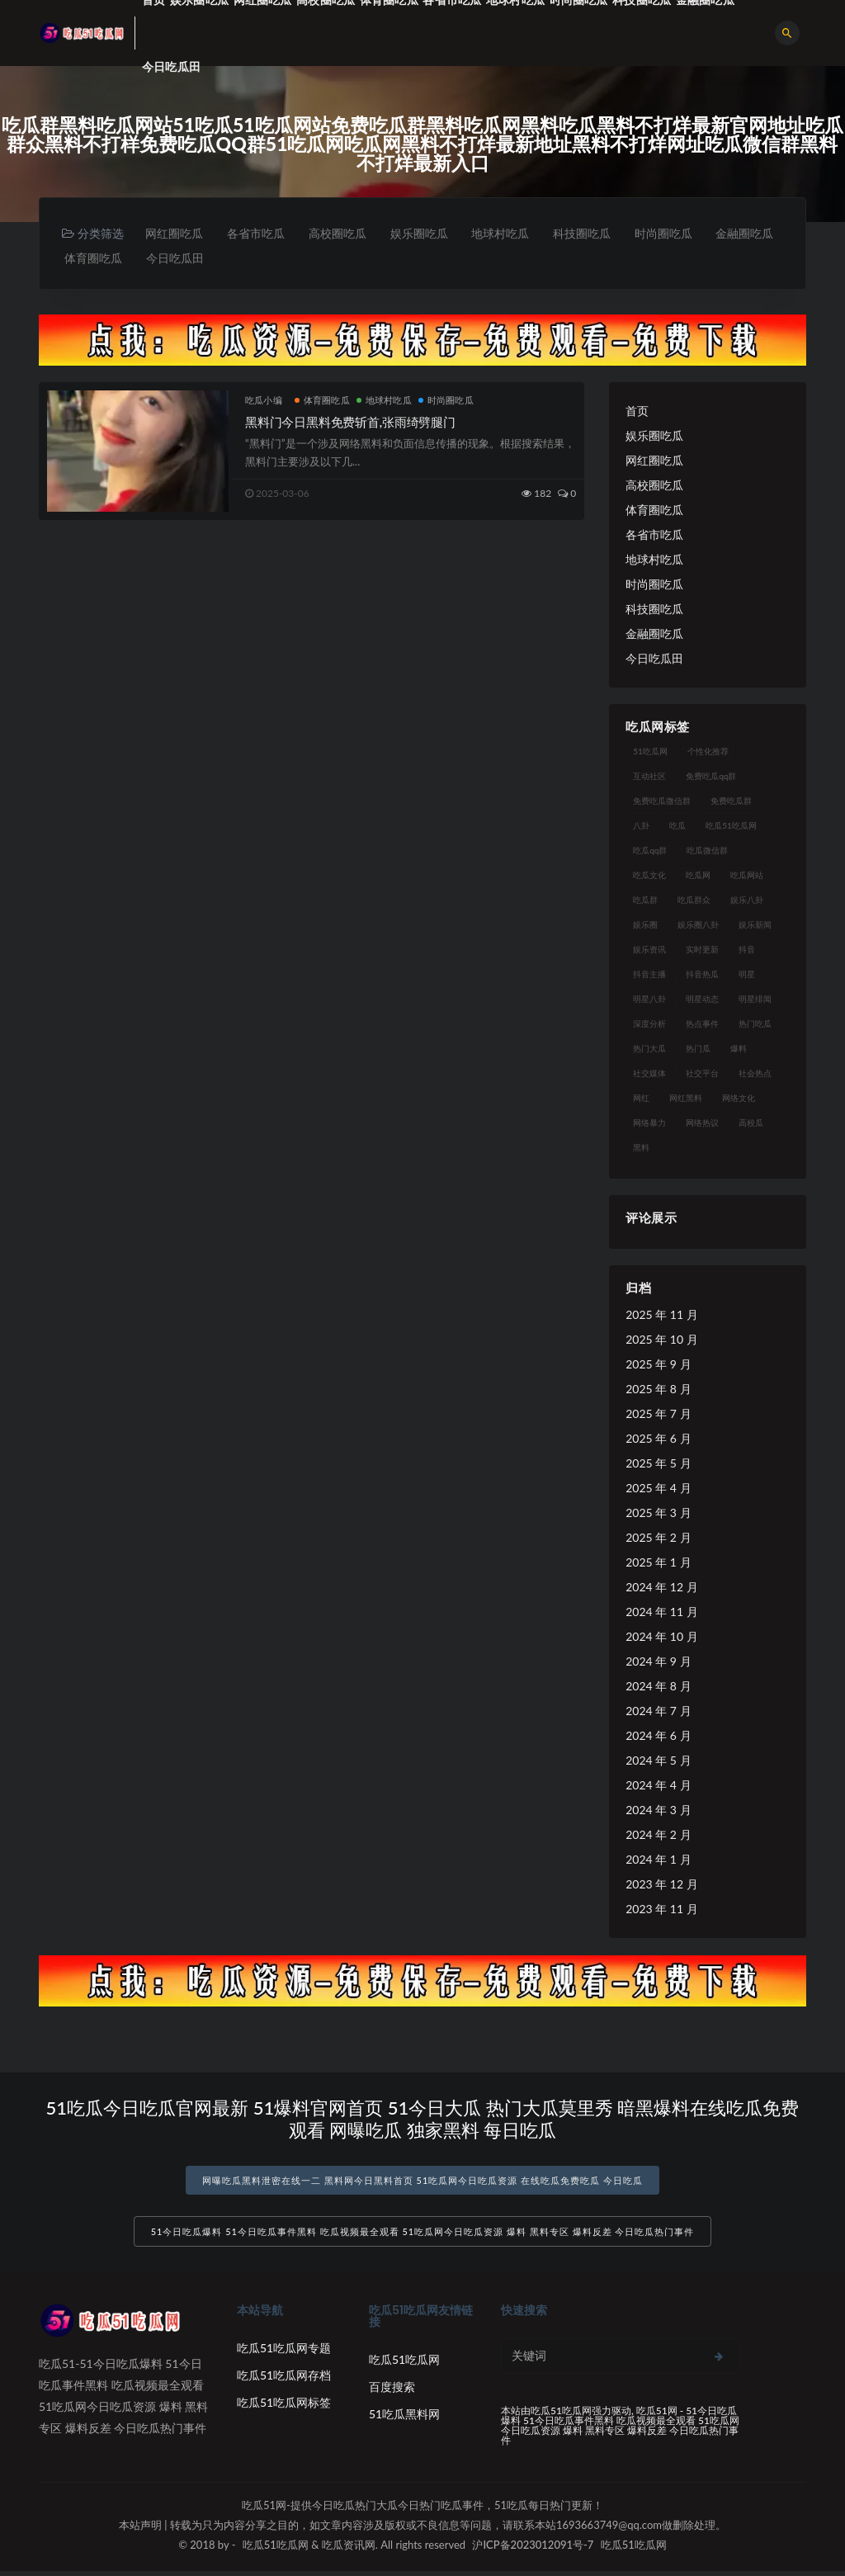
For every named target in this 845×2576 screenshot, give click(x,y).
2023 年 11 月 (661, 1910)
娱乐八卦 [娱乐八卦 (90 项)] (746, 901)
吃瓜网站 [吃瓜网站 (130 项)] (746, 877)
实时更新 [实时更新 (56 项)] (702, 951)
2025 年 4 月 (658, 1489)
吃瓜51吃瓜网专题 (284, 2353)
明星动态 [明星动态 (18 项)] (702, 1000)
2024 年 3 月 (658, 1811)
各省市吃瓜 (260, 233)
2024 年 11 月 (661, 1613)
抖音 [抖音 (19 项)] (747, 951)
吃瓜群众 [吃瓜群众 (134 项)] (693, 901)
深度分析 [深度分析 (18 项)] (649, 1025)
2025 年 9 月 (658, 1366)
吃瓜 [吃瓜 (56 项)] (677, 827)
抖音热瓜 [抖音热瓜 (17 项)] (702, 976)
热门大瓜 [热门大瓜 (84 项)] (649, 1050)
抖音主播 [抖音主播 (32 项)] (649, 976)
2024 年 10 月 (661, 1638)
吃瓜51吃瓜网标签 (284, 2407)
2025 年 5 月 (658, 1465)
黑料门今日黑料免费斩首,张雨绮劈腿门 (350, 423)
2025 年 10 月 (661, 1341)
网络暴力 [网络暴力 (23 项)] (649, 1124)
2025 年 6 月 (658, 1440)
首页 (637, 412)
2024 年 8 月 (658, 1687)
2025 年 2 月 (658, 1539)
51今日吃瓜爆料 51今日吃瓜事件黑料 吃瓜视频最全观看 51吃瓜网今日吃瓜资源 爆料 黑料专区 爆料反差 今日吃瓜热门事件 (423, 2236)
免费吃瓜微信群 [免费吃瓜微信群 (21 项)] (662, 802)
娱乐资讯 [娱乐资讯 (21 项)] (649, 951)
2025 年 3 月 (658, 1514)
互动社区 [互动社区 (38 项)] (649, 777)
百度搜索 (392, 2392)
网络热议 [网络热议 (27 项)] (702, 1124)
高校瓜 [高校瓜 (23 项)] (751, 1124)
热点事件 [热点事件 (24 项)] (702, 1025)
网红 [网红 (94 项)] (641, 1099)
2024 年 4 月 (658, 1787)
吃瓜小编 (263, 401)
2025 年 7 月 (658, 1415)
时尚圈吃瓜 (681, 233)
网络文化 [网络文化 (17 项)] (738, 1099)
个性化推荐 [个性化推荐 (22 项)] (708, 753)
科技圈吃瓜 (596, 233)
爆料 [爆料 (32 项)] (738, 1050)
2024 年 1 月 (658, 1861)
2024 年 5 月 (658, 1762)
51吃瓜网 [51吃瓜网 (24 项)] (650, 753)
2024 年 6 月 (658, 1737)
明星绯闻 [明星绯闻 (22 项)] (755, 1000)
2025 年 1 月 (658, 1564)
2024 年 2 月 (658, 1836)
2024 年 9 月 (658, 1663)
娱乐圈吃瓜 (428, 233)
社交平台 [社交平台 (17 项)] (702, 1075)
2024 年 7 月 (658, 1712)
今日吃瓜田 (171, 66)
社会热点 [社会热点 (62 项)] (755, 1075)
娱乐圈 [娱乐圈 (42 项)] (645, 926)
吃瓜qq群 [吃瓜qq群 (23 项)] (650, 852)
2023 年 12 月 (661, 1886)
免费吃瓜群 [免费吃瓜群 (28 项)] (731, 802)
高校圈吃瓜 (344, 233)
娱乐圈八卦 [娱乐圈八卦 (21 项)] (698, 926)
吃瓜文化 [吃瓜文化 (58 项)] (649, 877)
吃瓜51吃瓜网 (404, 2364)
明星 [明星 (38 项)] (747, 976)
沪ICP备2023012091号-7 (532, 2549)
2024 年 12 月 (661, 1588)
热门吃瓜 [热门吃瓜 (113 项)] (755, 1025)
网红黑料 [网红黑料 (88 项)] (685, 1099)
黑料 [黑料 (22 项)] (641, 1149)
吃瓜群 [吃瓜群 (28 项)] (645, 901)
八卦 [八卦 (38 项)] (641, 827)
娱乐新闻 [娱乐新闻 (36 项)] (755, 926)
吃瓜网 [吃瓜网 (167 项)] (698, 877)
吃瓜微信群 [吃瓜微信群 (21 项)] (707, 852)
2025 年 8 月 (658, 1390)
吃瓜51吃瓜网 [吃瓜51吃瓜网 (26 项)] (731, 827)
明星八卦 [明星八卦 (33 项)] (649, 1000)
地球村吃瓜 (512, 233)
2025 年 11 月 (661, 1316)
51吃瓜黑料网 (404, 2419)
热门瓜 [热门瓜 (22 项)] (698, 1050)
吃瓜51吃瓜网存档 (284, 2380)
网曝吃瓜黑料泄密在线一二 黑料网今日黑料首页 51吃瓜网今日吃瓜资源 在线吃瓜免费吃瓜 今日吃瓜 (422, 2182)
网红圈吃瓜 (176, 233)
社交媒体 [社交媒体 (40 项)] (649, 1075)
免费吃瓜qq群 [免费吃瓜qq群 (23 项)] (711, 777)
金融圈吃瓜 (94, 259)
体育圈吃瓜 (178, 259)
